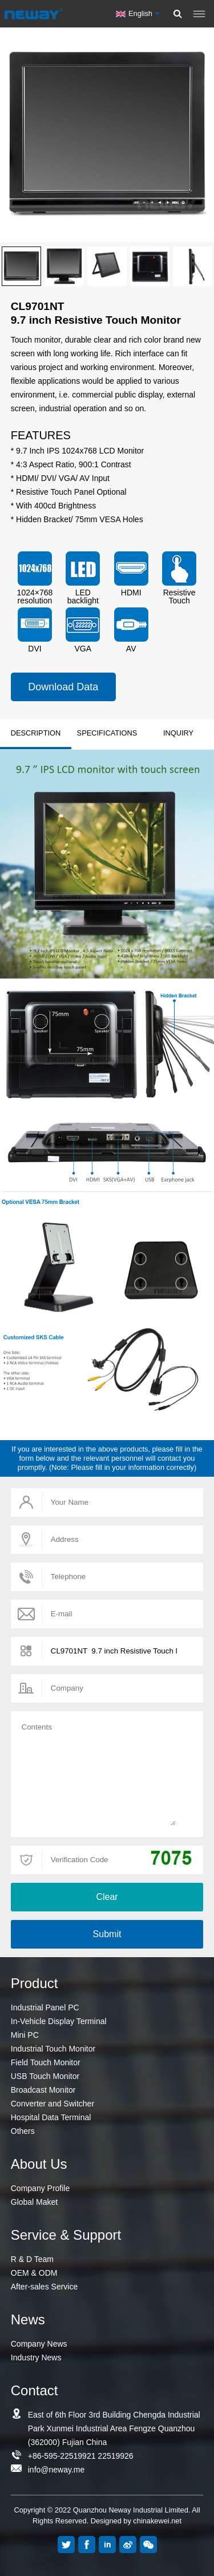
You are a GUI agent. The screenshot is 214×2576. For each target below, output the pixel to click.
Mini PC (25, 2035)
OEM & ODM (34, 2272)
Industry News (36, 2357)
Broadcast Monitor (43, 2089)
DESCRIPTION (35, 733)
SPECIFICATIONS (107, 733)
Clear (107, 1897)
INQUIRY (178, 733)
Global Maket (34, 2202)
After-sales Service (44, 2286)
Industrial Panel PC (45, 2007)
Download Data (63, 687)
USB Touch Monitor (45, 2076)
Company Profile (40, 2188)
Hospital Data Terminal (51, 2117)
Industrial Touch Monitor (53, 2048)
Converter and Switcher (52, 2103)
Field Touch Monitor (45, 2062)
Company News (39, 2343)
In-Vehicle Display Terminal (59, 2021)
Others (23, 2131)
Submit (107, 1934)
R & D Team (32, 2259)
